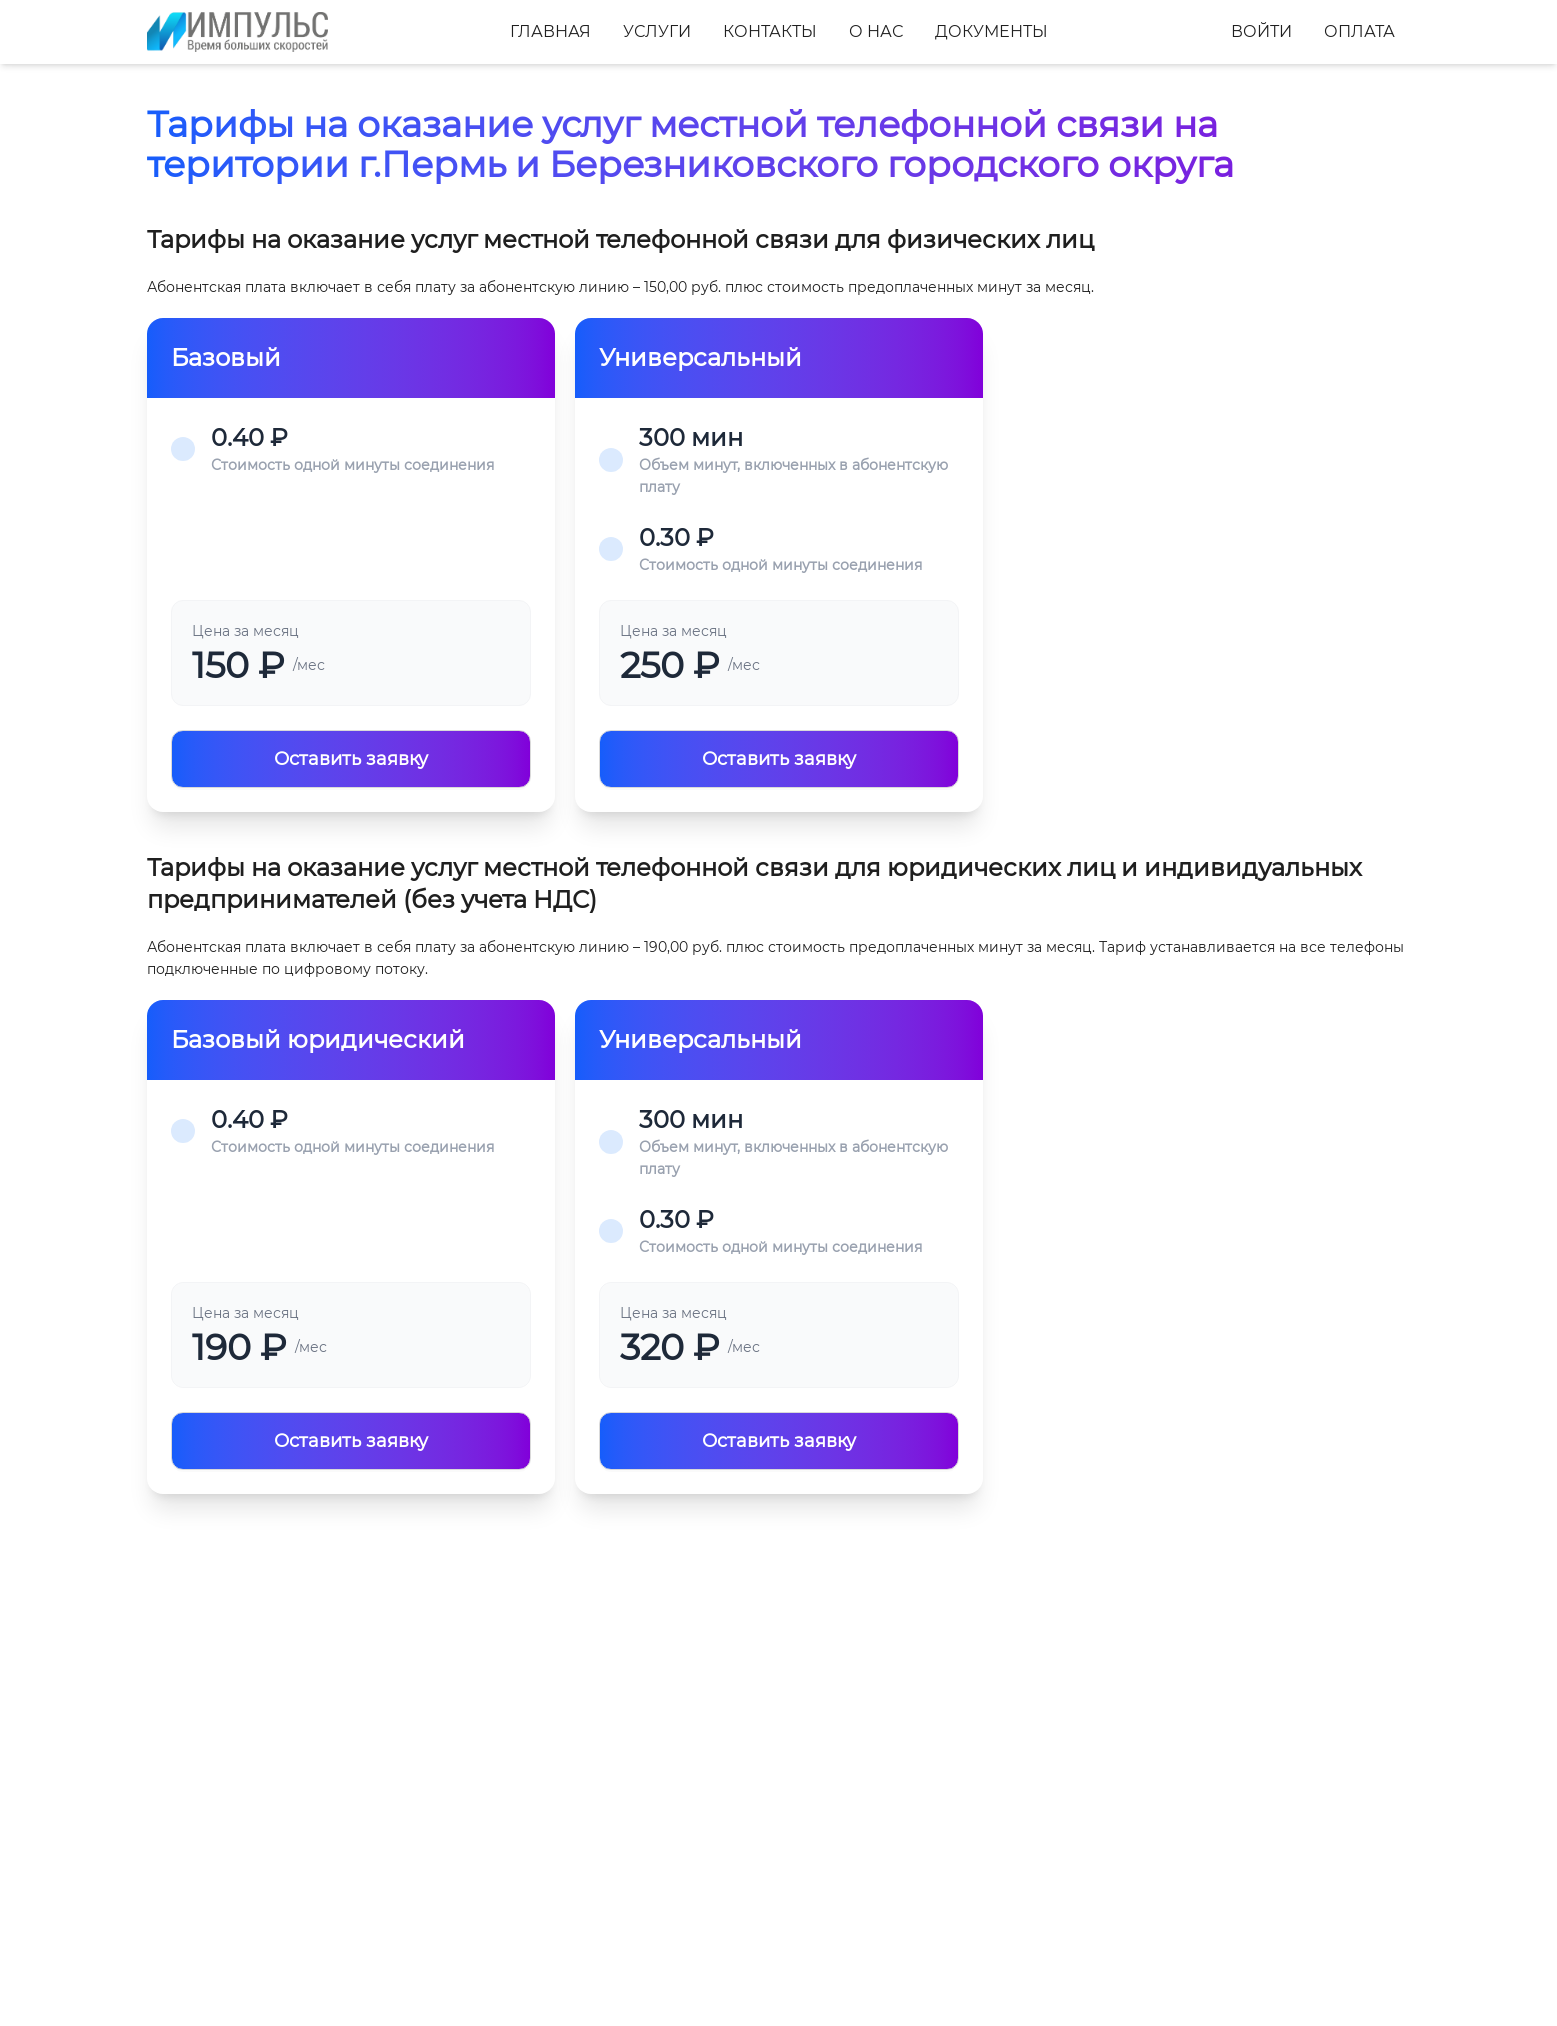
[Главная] (237, 32)
